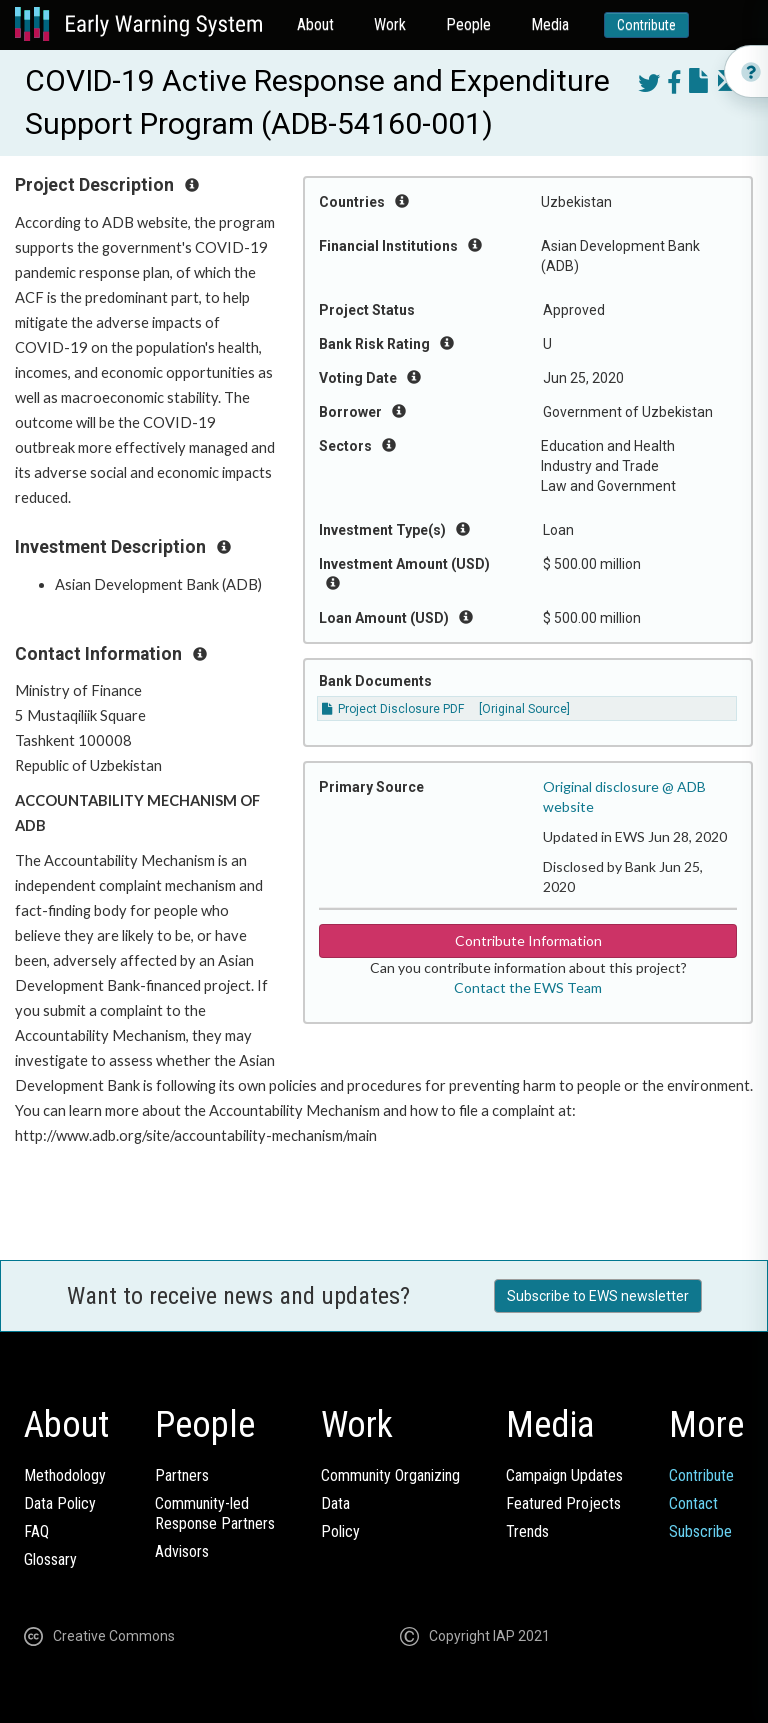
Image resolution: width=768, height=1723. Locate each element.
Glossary (50, 1559)
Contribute (646, 25)
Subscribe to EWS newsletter (598, 1296)
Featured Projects (563, 1503)
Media (550, 24)
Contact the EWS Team (528, 987)
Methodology (65, 1475)
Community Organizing (390, 1475)
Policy (340, 1531)
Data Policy (60, 1503)
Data (335, 1503)
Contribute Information (528, 940)
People (468, 24)
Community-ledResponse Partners (215, 1513)
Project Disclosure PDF (393, 709)
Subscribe (700, 1531)
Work (390, 24)
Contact (693, 1503)
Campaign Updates (564, 1475)
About (315, 24)
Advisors (182, 1551)
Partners (182, 1475)
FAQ (36, 1531)
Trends (527, 1531)
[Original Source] (524, 709)
